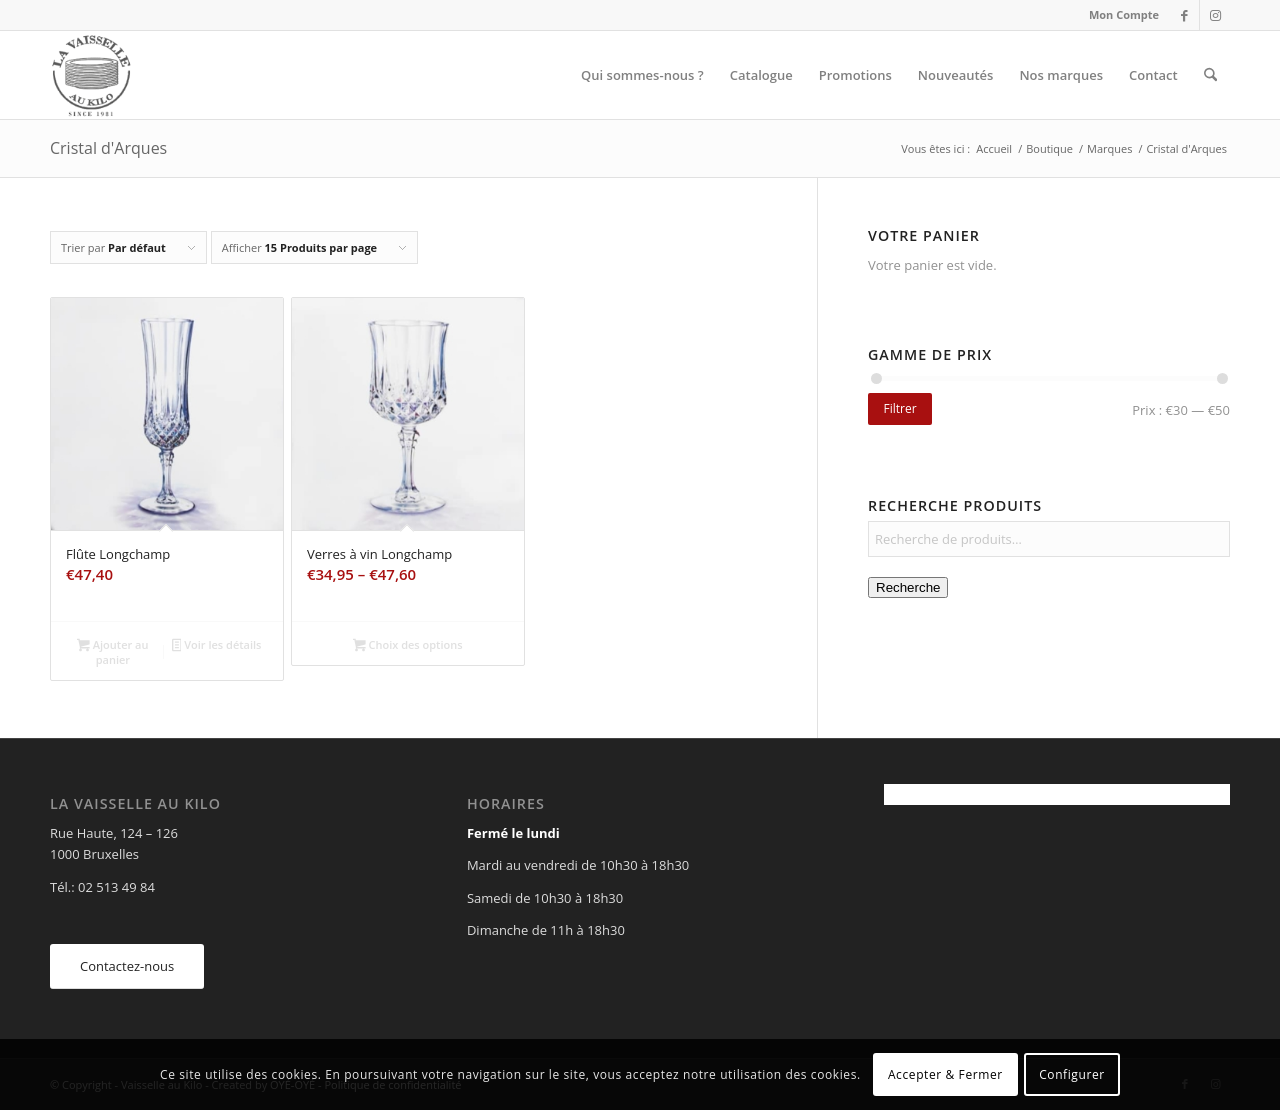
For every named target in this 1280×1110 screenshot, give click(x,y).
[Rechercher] (1210, 75)
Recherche (908, 587)
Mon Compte (1124, 14)
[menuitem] (1119, 15)
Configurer (1072, 1074)
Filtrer (899, 408)
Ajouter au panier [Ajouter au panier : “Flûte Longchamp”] (112, 652)
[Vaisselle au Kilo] (91, 75)
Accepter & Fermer (945, 1074)
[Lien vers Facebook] (1184, 15)
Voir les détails (217, 646)
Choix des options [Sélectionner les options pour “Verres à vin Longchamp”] (408, 646)
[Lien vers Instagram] (1215, 15)
